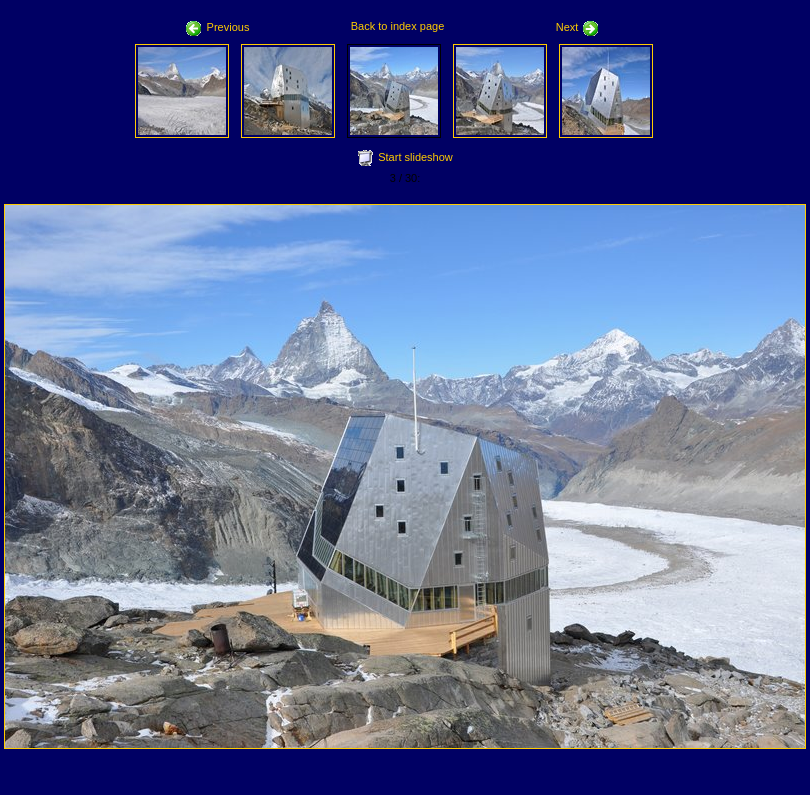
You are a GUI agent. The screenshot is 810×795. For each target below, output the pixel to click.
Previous (218, 27)
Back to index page (398, 26)
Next (578, 27)
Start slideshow (415, 157)
